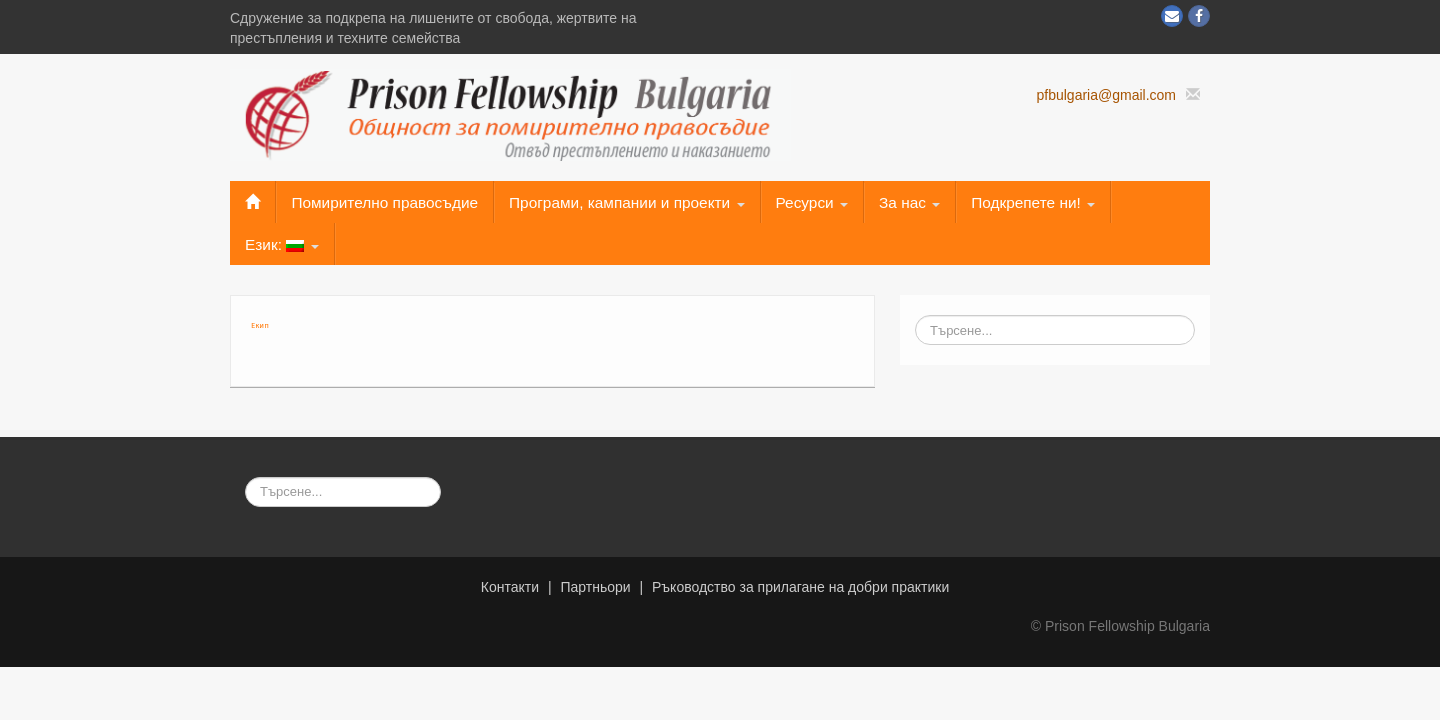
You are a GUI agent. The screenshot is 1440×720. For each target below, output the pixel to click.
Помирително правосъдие (384, 202)
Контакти (510, 587)
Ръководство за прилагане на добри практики (800, 587)
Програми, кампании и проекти (626, 202)
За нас (909, 202)
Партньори (595, 587)
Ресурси (812, 202)
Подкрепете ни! (1033, 202)
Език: (282, 244)
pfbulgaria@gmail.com (1106, 95)
